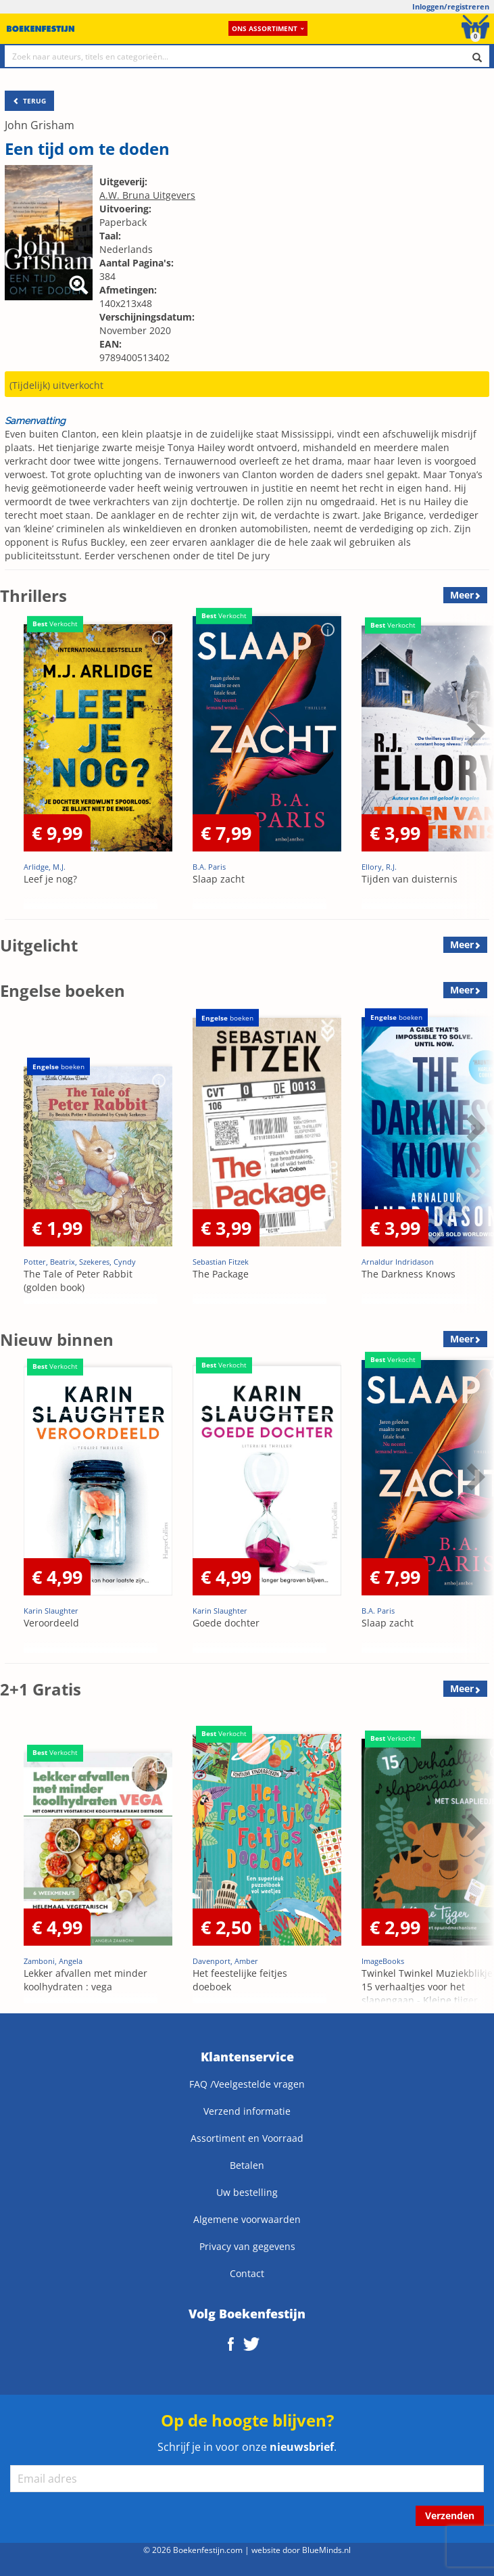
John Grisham (39, 125)
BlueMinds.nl (326, 2549)
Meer (462, 594)
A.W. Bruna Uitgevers (147, 195)
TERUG (29, 101)
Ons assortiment (268, 28)
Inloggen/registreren (450, 6)
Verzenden (449, 2515)
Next (474, 732)
